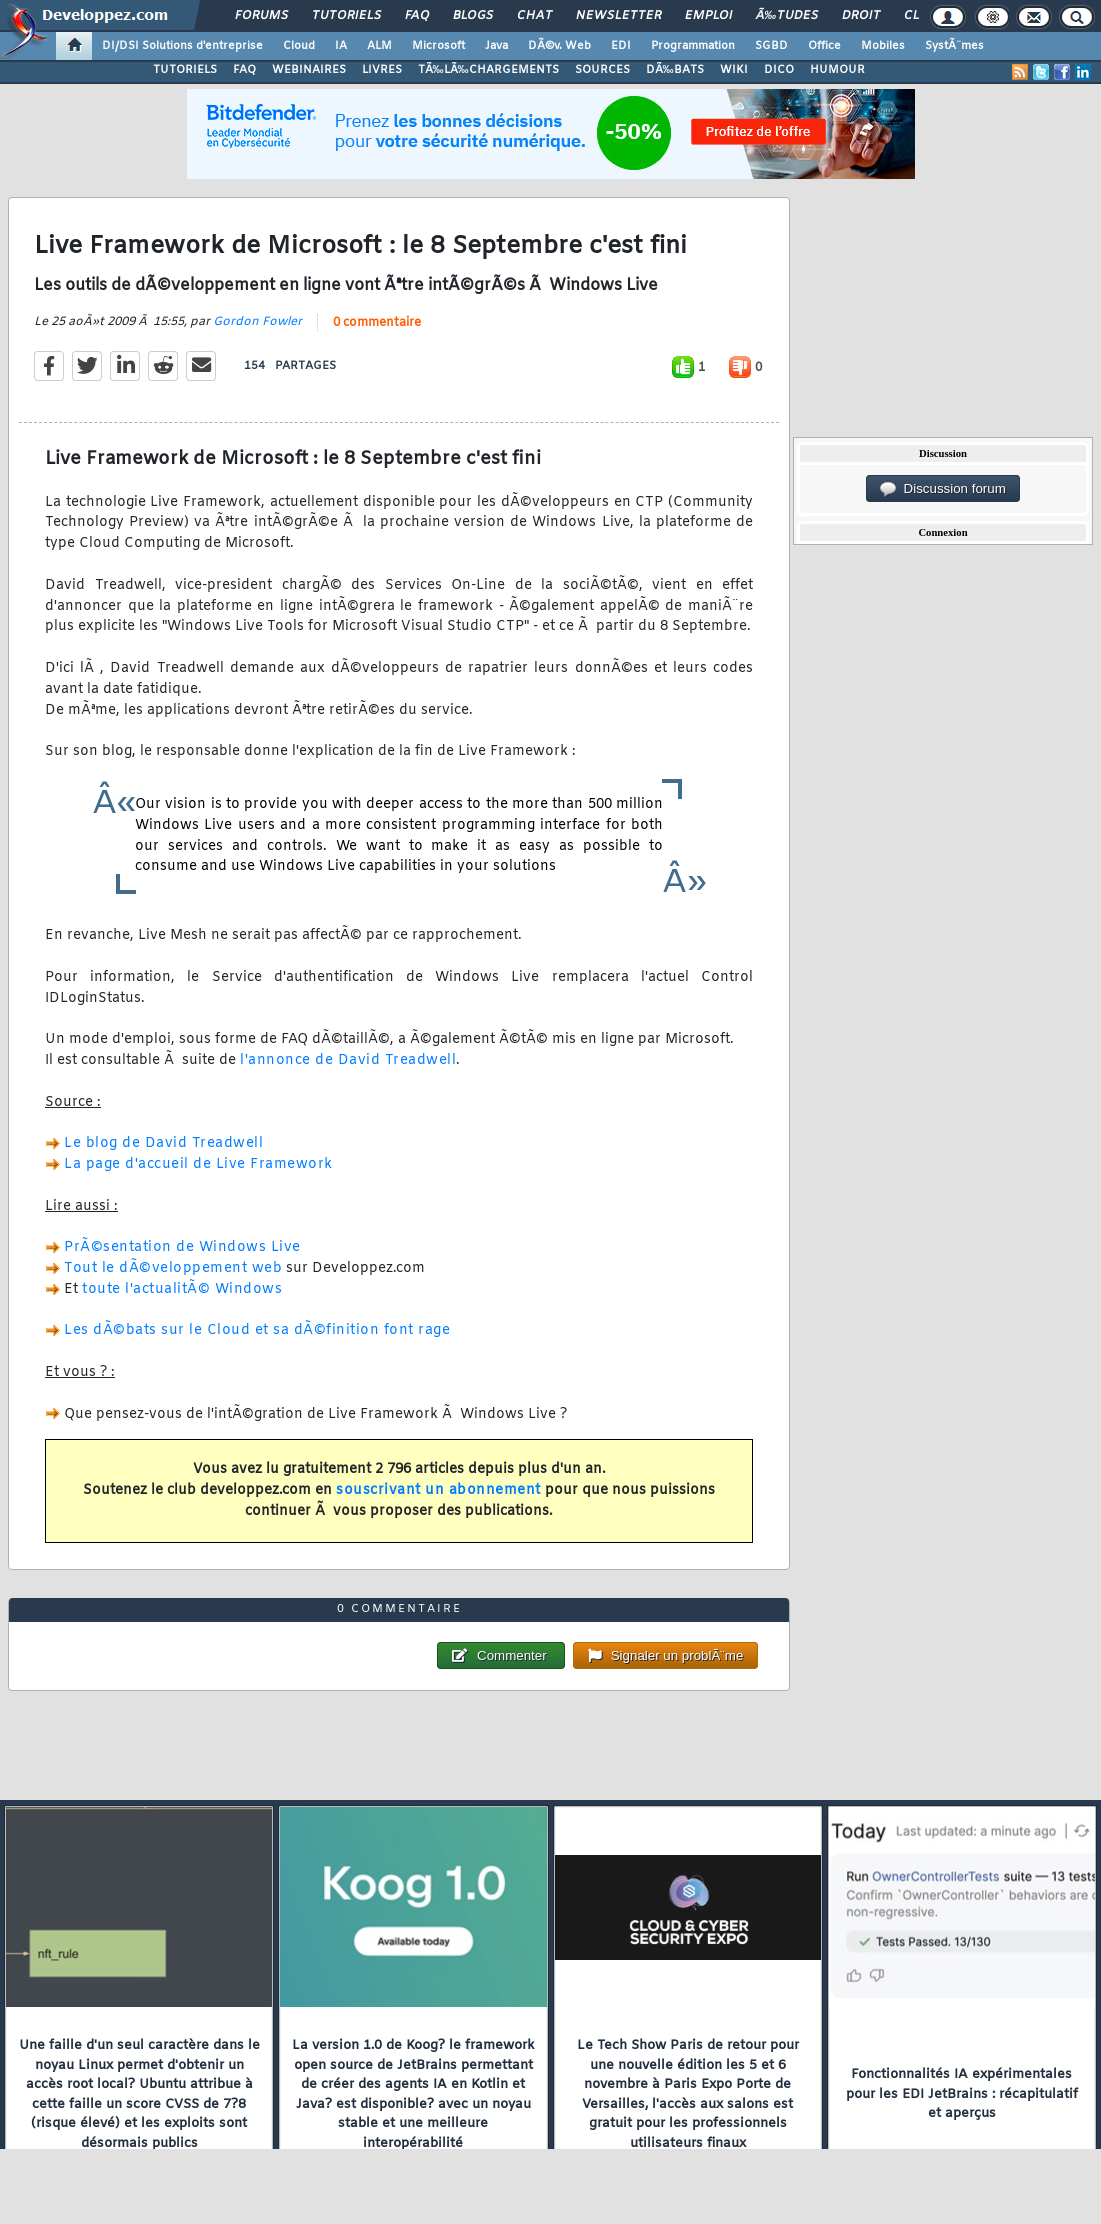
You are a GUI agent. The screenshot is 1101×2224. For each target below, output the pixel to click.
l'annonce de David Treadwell (348, 1060)
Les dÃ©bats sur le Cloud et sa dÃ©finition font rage (257, 1330)
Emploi (708, 16)
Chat (534, 16)
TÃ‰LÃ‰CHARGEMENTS (488, 70)
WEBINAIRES (309, 70)
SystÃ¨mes (954, 46)
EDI (621, 46)
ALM (379, 46)
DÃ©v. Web (559, 46)
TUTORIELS (185, 70)
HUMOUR (837, 70)
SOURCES (602, 70)
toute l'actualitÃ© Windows (182, 1289)
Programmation (693, 46)
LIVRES (382, 70)
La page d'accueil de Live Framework (198, 1164)
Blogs (473, 16)
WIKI (734, 70)
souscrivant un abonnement (438, 1490)
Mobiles (883, 46)
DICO (779, 70)
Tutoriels (346, 16)
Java (496, 46)
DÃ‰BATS (675, 70)
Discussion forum (943, 489)
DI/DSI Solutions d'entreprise (182, 46)
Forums (261, 16)
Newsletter (618, 16)
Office (824, 46)
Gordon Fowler (257, 322)
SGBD (771, 46)
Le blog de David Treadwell (163, 1143)
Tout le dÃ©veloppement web (173, 1268)
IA (341, 46)
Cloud (299, 46)
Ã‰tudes (787, 16)
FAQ (417, 16)
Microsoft (438, 46)
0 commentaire (377, 323)
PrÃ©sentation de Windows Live (182, 1247)
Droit (861, 16)
